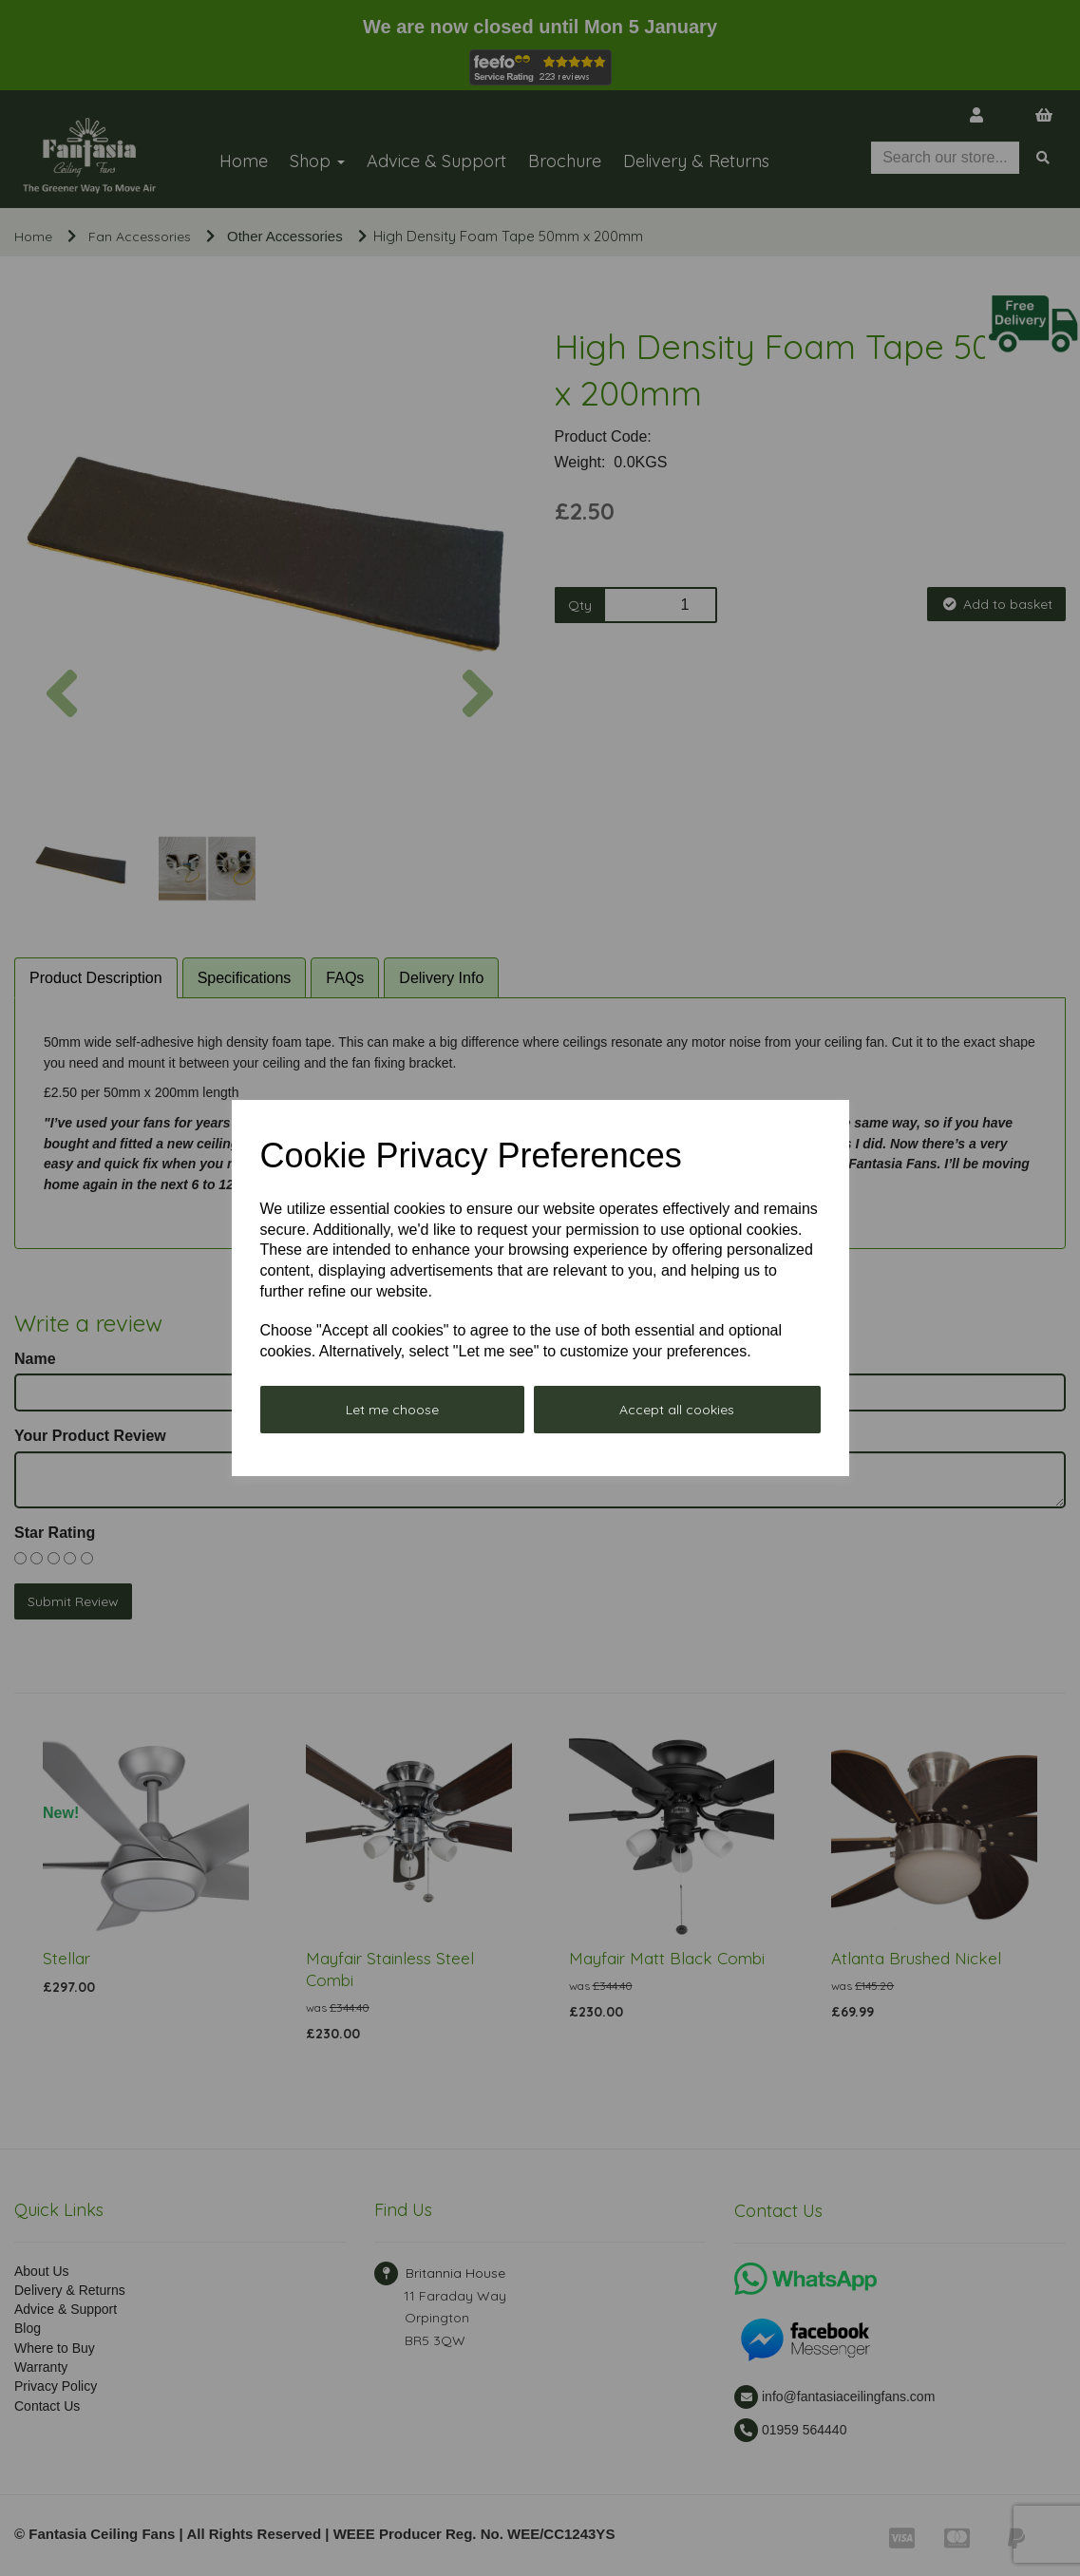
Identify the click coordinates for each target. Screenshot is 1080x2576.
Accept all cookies (676, 1409)
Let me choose (392, 1409)
